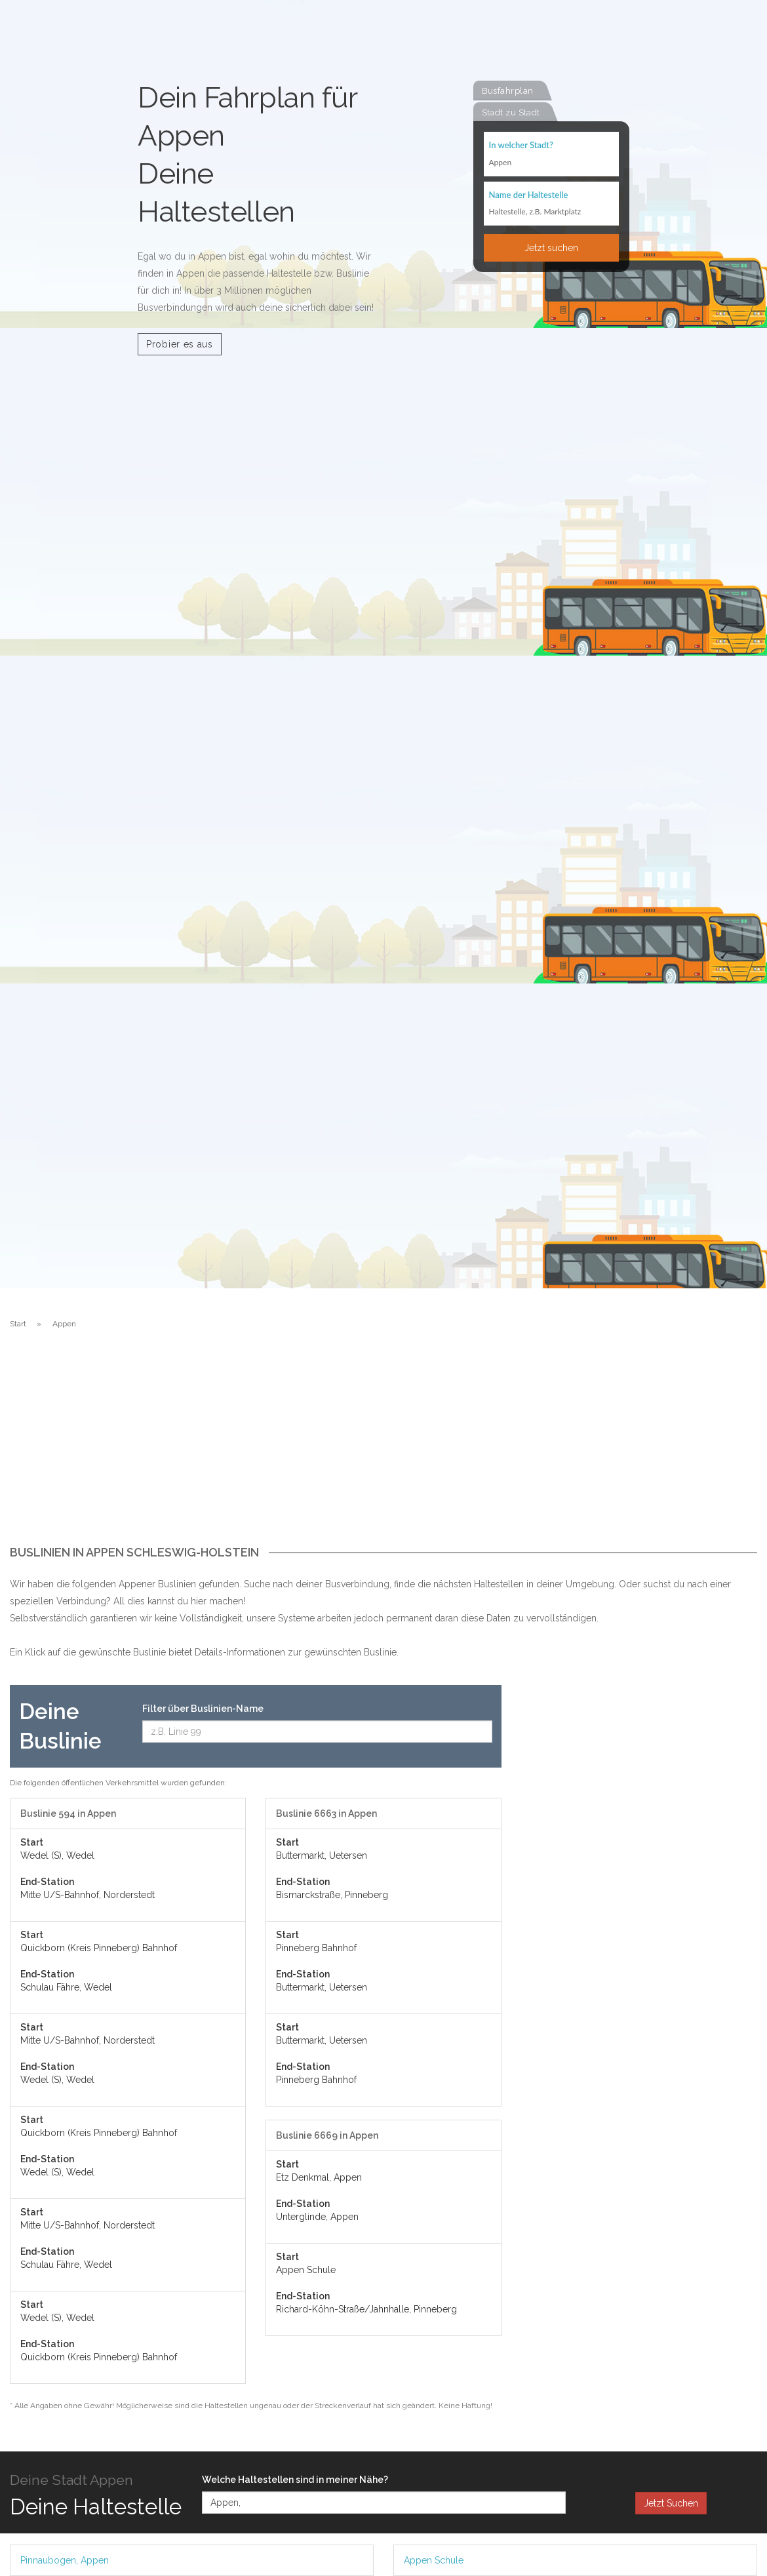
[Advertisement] (383, 1447)
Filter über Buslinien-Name (203, 1708)
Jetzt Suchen (671, 2503)
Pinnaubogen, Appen (64, 2560)
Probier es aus (179, 344)
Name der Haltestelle (528, 195)
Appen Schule (433, 2560)
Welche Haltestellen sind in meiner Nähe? (295, 2479)
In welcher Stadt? (521, 145)
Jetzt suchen (551, 248)
